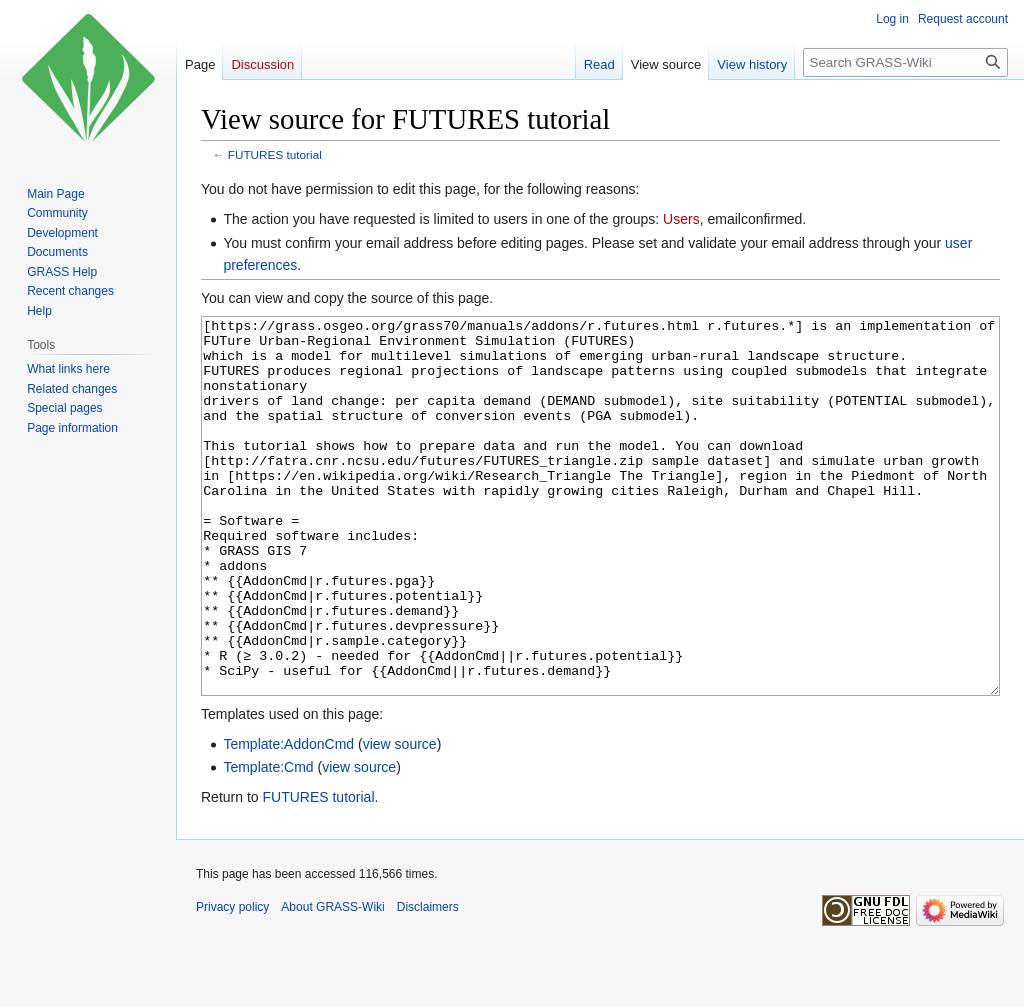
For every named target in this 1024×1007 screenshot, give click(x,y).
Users (681, 219)
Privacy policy (232, 982)
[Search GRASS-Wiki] (905, 62)
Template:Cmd (268, 842)
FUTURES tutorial (275, 154)
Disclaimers (428, 982)
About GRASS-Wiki (332, 982)
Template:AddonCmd (288, 819)
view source (400, 819)
